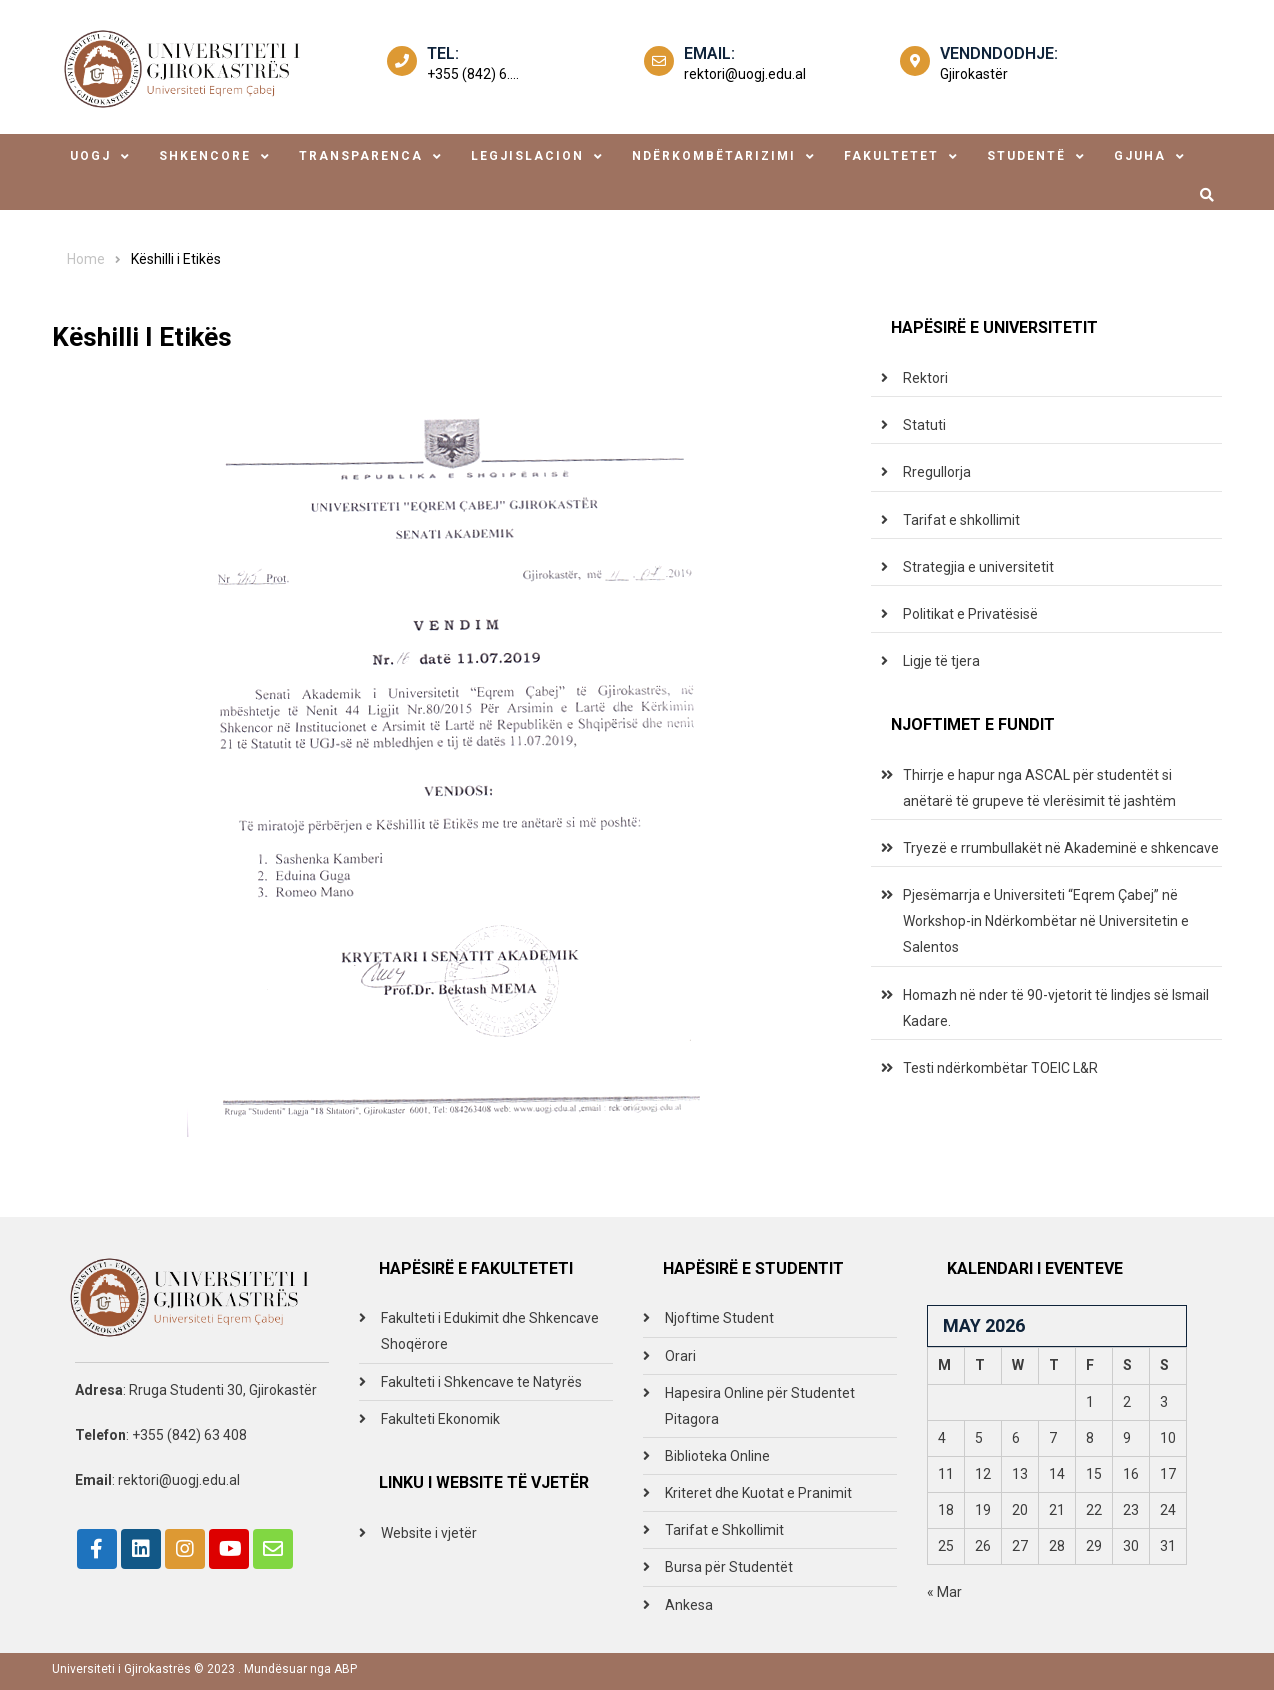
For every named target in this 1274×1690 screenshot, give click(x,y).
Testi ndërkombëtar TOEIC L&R (1000, 1068)
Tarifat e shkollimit (961, 520)
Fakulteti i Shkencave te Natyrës (481, 1382)
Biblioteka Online (717, 1456)
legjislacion (527, 156)
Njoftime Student (719, 1318)
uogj (90, 156)
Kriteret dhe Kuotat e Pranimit (758, 1493)
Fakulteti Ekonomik (440, 1419)
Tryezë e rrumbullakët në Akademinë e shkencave (1061, 848)
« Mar (944, 1592)
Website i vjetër (429, 1533)
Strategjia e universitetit (978, 567)
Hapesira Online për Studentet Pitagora (760, 1406)
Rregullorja (937, 472)
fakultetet (891, 156)
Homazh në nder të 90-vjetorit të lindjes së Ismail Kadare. (1056, 1008)
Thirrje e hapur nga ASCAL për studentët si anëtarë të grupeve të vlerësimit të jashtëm (1039, 788)
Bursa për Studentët (729, 1567)
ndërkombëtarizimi (714, 156)
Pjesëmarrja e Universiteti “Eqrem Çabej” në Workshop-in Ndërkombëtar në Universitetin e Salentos (1046, 921)
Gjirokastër (974, 74)
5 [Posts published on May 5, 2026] (979, 1438)
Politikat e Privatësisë (970, 614)
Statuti (924, 425)
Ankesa (689, 1605)
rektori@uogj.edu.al (745, 74)
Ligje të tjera (941, 661)
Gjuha (1140, 156)
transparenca (361, 156)
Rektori (925, 378)
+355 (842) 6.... (473, 74)
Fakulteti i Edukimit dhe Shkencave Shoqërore (490, 1331)
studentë (1026, 156)
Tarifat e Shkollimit (724, 1530)
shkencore (205, 156)
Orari (680, 1356)
